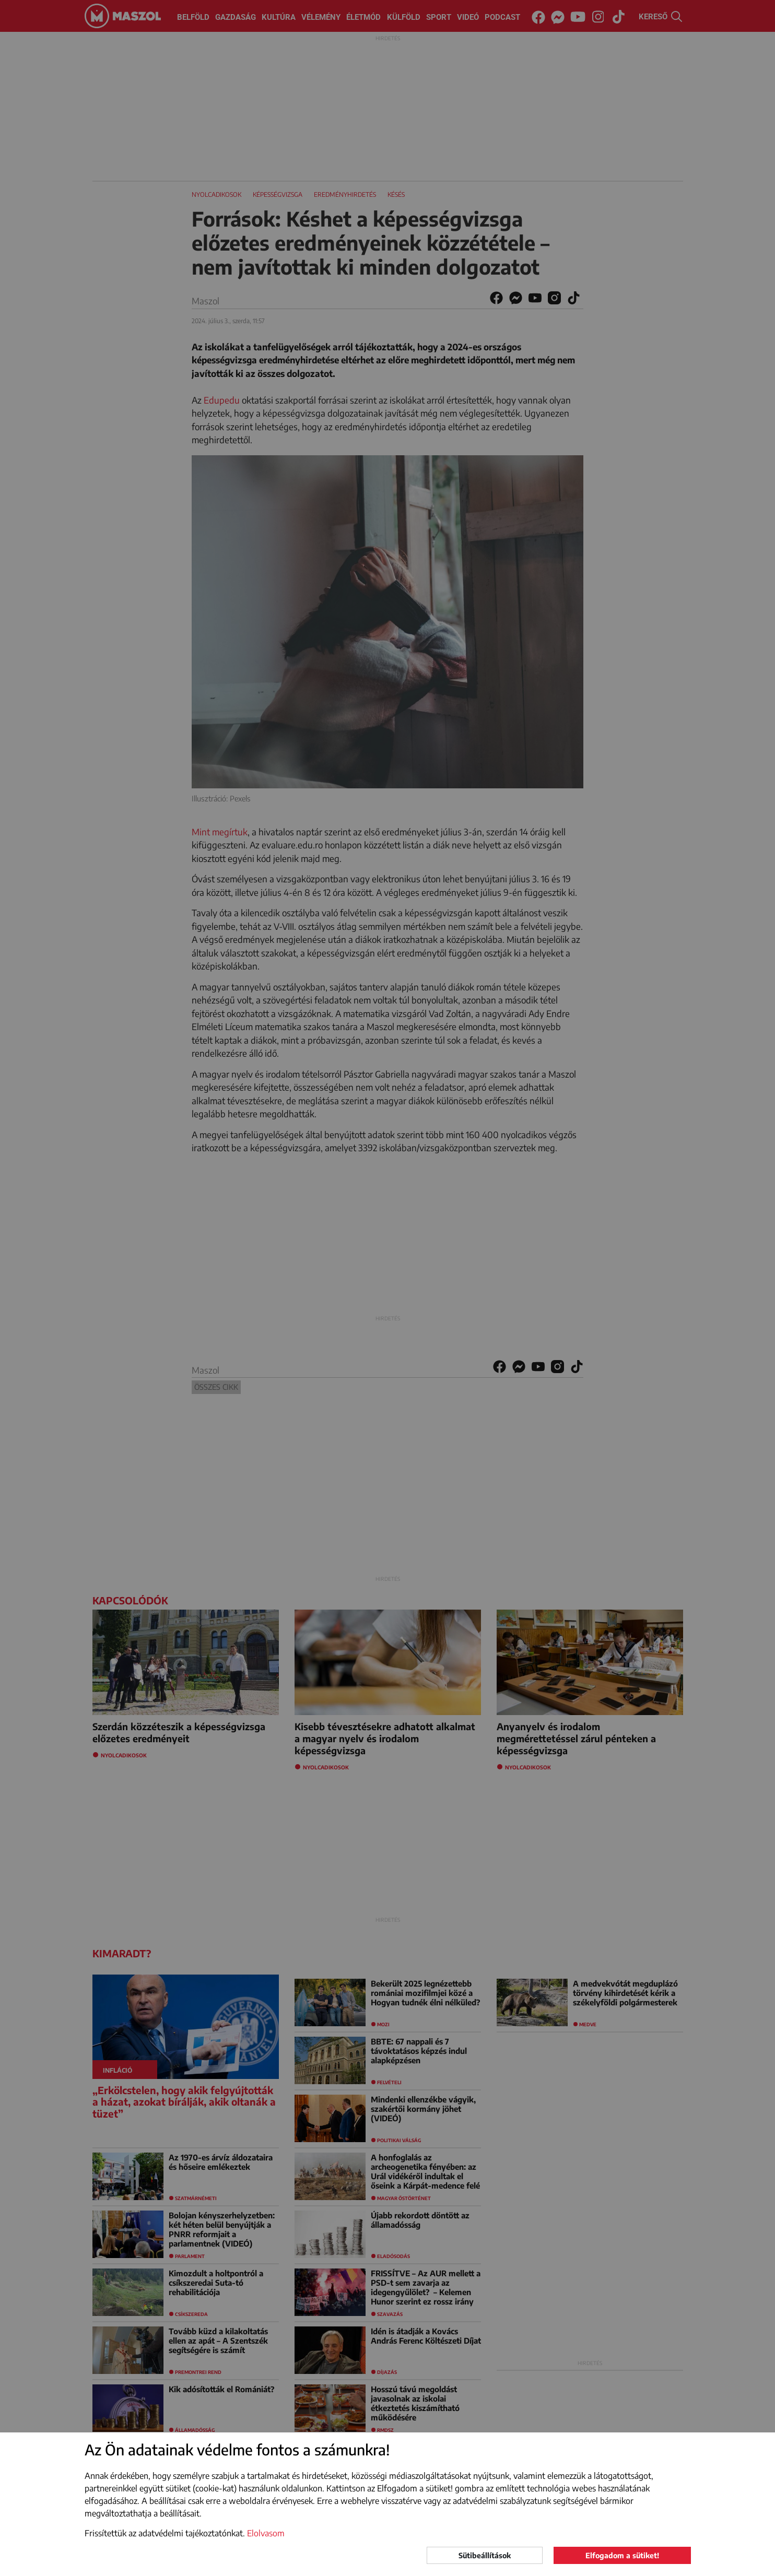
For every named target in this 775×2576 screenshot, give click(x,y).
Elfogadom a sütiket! (622, 2555)
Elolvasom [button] (266, 2533)
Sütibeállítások (485, 2555)
